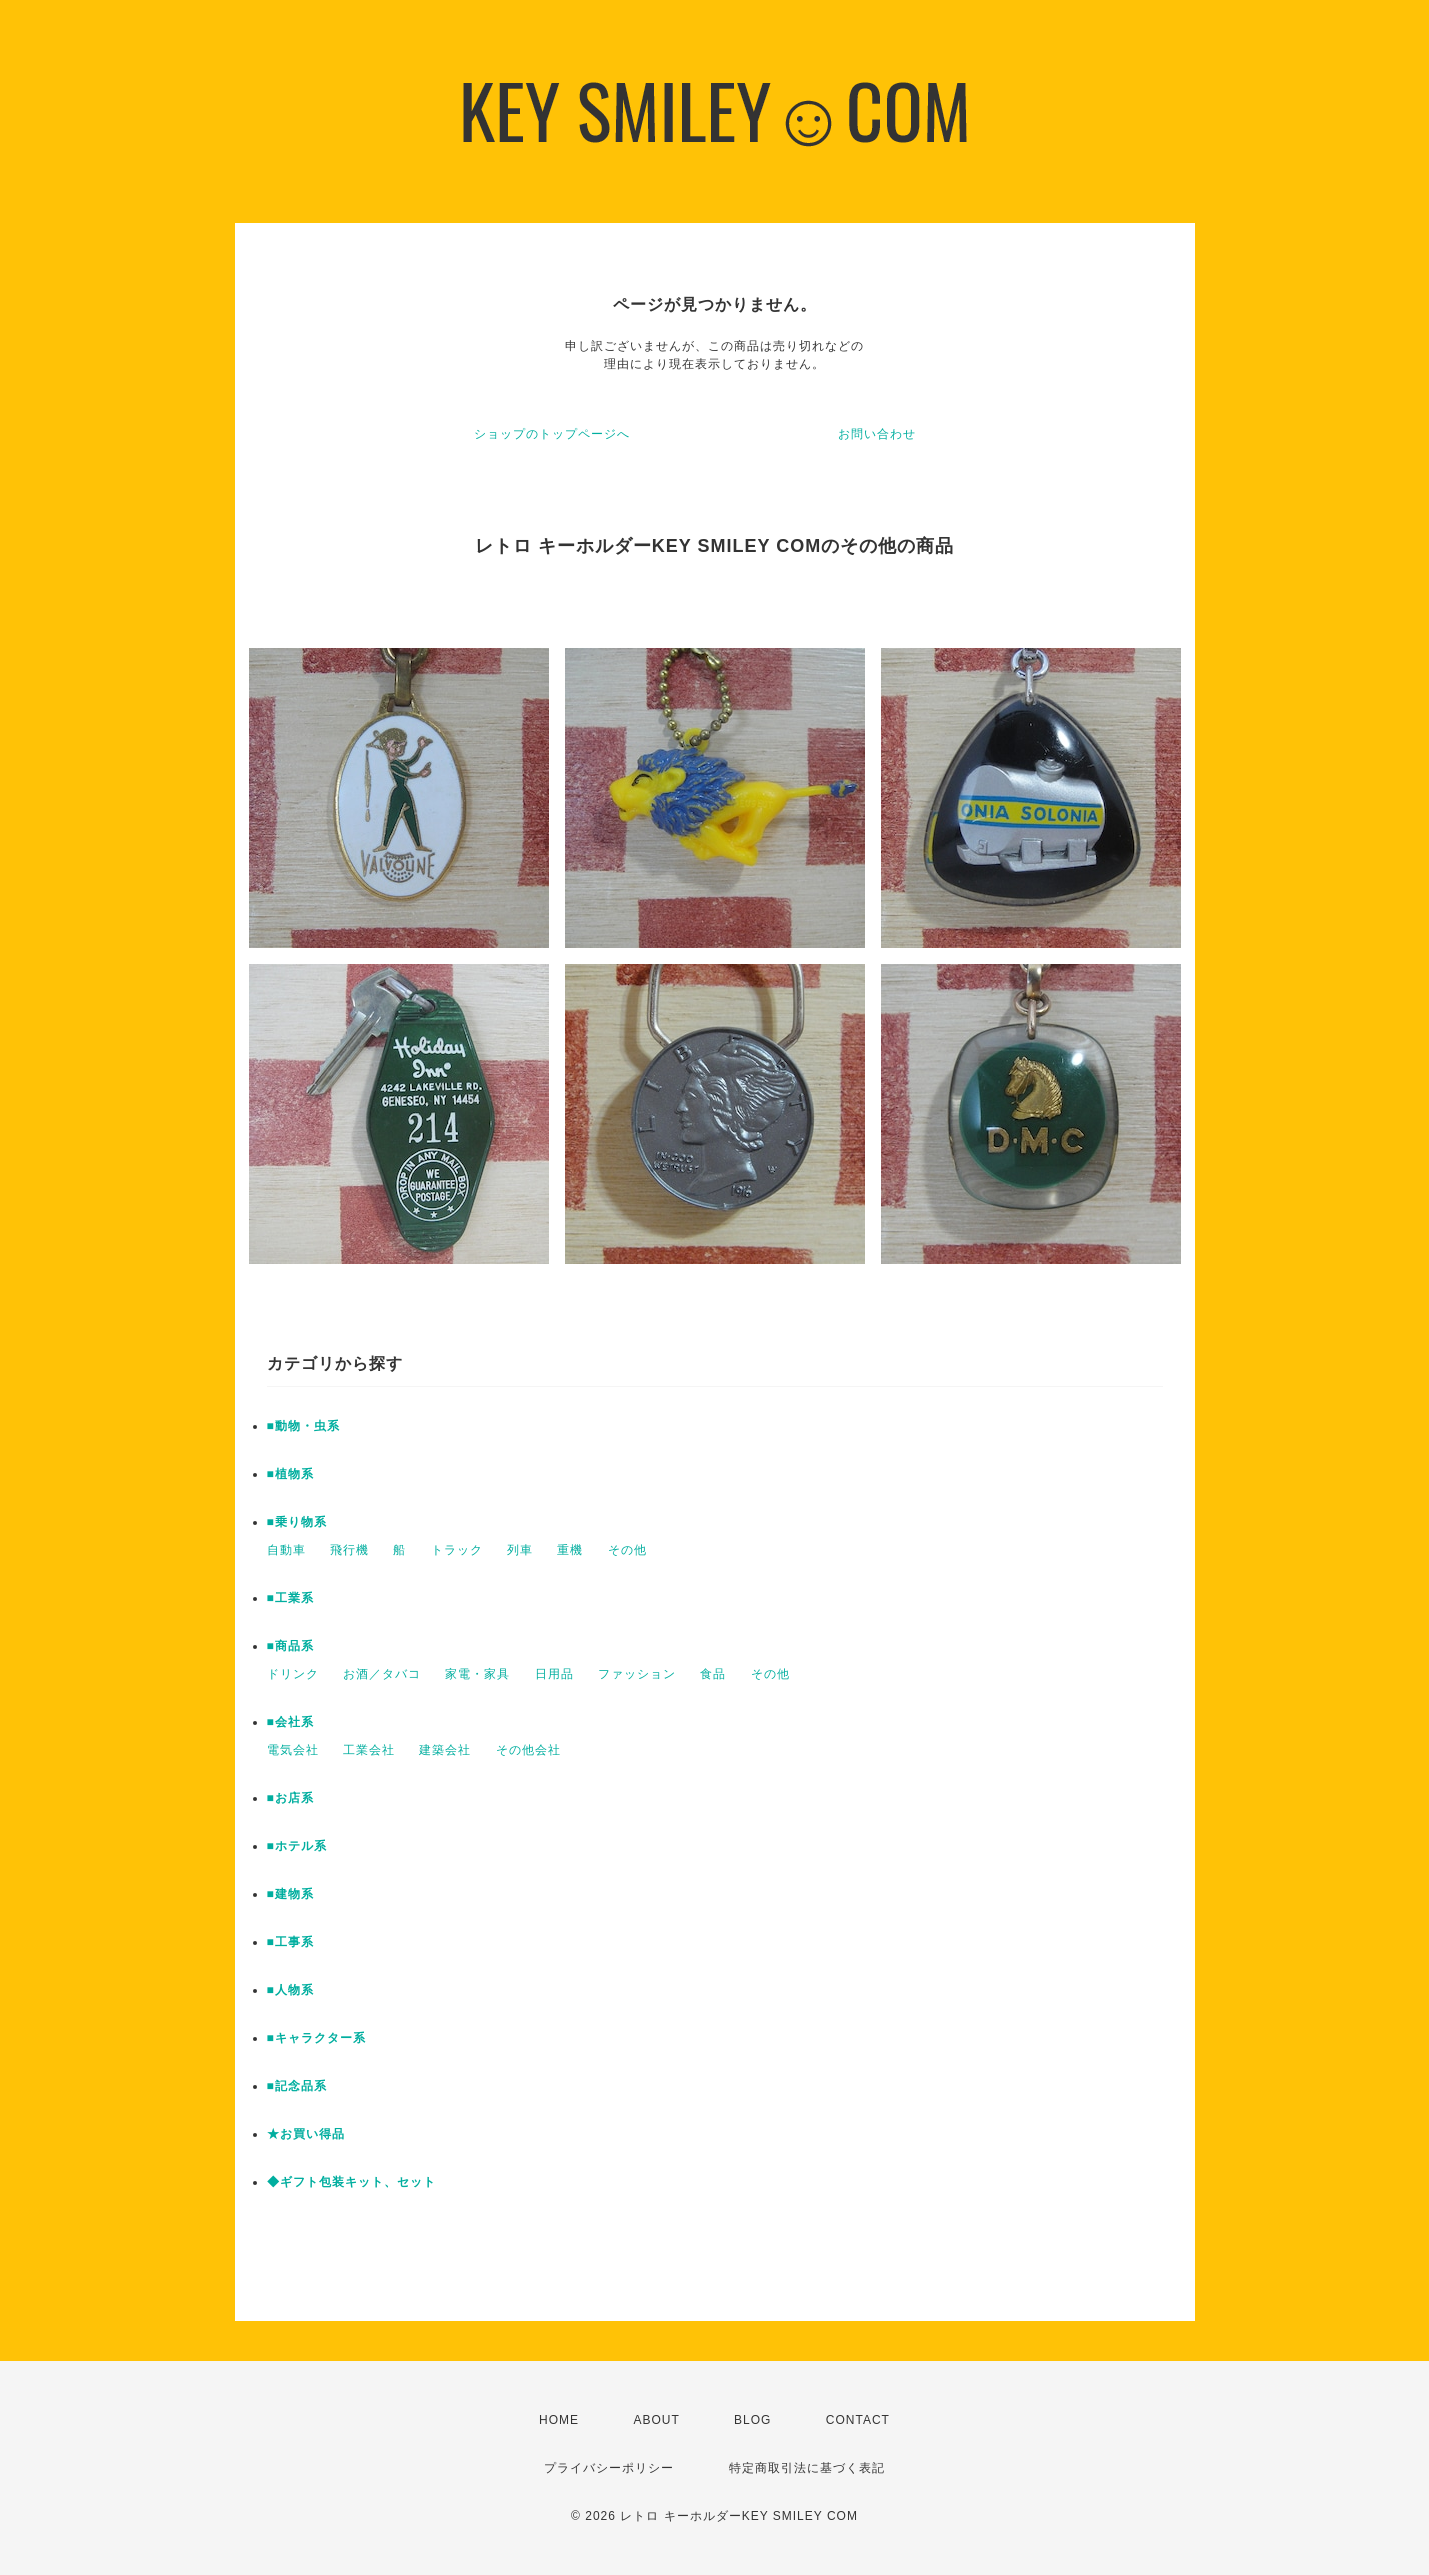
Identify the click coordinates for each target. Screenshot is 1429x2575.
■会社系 (290, 1722)
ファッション (637, 1674)
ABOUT (656, 2420)
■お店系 (290, 1798)
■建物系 (290, 1894)
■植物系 (290, 1474)
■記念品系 (297, 2086)
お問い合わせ (877, 434)
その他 (627, 1550)
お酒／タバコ (382, 1674)
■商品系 (290, 1646)
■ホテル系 (297, 1846)
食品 (713, 1674)
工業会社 (369, 1750)
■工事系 (290, 1942)
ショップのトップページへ (552, 434)
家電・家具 (477, 1674)
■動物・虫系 (303, 1426)
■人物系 (290, 1990)
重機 (570, 1550)
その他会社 (528, 1750)
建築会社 (445, 1750)
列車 (520, 1550)
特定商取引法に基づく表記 (807, 2468)
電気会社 (293, 1750)
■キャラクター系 (316, 2038)
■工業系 (290, 1598)
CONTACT (858, 2420)
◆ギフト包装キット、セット (351, 2182)
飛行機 (349, 1550)
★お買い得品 (306, 2134)
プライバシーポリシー (609, 2468)
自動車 (286, 1550)
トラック (457, 1550)
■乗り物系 (297, 1522)
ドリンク (293, 1674)
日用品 (554, 1674)
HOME (559, 2420)
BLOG (752, 2420)
